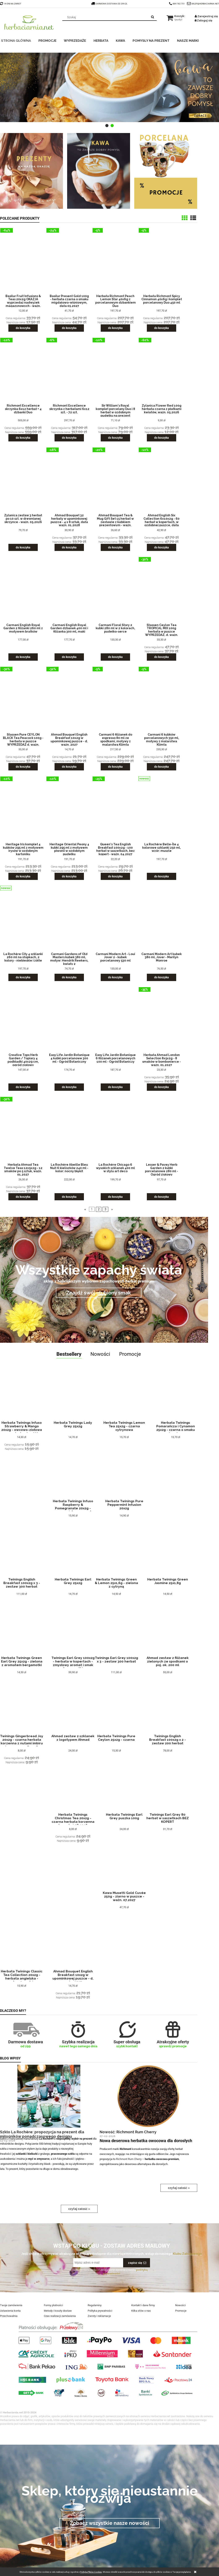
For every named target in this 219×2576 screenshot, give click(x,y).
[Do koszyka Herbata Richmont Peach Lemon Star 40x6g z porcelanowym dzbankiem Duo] (115, 328)
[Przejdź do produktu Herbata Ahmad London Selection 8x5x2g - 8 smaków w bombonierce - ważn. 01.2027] (161, 1021)
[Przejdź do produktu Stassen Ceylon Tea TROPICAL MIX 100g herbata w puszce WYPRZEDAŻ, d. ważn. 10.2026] (161, 591)
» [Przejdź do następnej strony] (112, 1209)
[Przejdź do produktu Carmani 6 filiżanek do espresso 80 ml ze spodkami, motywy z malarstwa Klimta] (115, 700)
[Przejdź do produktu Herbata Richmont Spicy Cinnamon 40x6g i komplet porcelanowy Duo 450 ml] (161, 262)
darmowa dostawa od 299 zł (109, 3)
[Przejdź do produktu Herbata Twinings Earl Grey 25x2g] (73, 1555)
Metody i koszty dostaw (58, 2310)
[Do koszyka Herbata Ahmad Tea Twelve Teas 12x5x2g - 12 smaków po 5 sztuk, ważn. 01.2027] (23, 1197)
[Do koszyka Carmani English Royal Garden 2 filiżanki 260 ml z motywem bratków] (23, 657)
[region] (109, 87)
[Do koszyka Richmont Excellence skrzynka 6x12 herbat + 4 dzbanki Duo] (23, 437)
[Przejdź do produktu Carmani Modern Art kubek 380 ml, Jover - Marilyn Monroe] (161, 920)
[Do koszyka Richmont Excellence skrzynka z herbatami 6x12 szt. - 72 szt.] (69, 437)
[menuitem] (18, 40)
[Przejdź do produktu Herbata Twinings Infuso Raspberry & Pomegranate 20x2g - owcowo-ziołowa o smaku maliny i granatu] (73, 1477)
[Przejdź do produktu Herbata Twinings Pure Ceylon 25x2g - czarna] (116, 1712)
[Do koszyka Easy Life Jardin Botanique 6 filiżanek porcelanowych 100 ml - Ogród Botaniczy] (115, 1087)
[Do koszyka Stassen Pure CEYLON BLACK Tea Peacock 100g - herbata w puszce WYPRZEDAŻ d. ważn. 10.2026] (23, 766)
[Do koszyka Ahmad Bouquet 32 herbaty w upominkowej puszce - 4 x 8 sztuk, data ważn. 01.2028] (69, 547)
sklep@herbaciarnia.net (203, 3)
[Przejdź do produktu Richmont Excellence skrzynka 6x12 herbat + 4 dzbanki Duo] (23, 371)
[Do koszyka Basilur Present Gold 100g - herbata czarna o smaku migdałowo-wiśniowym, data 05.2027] (69, 328)
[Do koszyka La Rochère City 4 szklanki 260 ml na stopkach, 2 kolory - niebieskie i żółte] (23, 977)
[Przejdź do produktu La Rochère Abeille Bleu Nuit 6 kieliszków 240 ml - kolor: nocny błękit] (69, 1130)
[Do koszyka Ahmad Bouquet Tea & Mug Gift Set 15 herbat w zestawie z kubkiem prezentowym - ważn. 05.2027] (115, 547)
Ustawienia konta (10, 2310)
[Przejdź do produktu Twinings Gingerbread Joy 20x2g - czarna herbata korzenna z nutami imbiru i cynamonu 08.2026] (21, 1712)
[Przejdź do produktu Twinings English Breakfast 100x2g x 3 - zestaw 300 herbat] (21, 1555)
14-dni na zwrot (10, 3)
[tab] (106, 125)
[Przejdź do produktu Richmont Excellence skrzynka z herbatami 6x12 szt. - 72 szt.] (69, 371)
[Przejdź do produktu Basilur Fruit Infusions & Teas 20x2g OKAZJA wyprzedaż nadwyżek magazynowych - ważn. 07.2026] (23, 262)
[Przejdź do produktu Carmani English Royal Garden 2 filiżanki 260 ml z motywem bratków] (23, 591)
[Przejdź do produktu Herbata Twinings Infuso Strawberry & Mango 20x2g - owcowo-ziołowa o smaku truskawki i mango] (21, 1398)
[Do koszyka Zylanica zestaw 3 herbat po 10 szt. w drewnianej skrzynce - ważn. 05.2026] (23, 547)
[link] (109, 87)
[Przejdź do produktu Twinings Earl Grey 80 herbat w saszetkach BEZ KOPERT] (167, 1790)
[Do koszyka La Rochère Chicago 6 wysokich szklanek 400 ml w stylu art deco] (115, 1197)
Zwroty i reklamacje (99, 2316)
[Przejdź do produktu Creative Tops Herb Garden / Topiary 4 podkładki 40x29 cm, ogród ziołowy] (23, 1021)
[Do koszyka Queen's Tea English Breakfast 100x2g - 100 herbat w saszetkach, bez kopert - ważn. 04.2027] (115, 876)
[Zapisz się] (136, 2262)
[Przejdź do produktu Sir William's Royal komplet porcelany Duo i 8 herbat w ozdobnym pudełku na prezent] (115, 371)
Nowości (180, 2305)
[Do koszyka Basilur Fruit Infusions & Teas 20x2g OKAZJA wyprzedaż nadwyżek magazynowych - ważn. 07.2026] (23, 328)
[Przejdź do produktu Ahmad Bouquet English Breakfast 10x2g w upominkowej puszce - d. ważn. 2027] (69, 700)
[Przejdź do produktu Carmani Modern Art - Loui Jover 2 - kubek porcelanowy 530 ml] (115, 920)
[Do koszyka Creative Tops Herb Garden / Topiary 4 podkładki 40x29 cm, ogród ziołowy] (23, 1087)
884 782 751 (177, 3)
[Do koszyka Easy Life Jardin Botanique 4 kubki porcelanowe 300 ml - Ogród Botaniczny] (69, 1087)
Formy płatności (53, 2305)
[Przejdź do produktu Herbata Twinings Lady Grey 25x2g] (73, 1398)
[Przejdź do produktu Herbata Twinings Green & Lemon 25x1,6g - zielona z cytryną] (116, 1555)
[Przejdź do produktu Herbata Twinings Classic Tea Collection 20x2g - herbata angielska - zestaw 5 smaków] (21, 1947)
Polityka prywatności (100, 2310)
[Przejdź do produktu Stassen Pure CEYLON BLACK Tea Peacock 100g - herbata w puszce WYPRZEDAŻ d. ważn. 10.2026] (23, 700)
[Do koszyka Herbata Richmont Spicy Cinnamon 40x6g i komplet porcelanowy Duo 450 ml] (161, 328)
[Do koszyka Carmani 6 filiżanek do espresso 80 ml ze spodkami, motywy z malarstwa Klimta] (115, 766)
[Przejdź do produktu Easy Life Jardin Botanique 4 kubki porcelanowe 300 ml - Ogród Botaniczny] (69, 1021)
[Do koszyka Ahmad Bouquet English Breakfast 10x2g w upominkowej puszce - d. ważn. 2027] (69, 766)
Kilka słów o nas (141, 2310)
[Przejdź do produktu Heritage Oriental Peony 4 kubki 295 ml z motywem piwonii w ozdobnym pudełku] (69, 810)
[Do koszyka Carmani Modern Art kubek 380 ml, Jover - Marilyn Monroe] (161, 977)
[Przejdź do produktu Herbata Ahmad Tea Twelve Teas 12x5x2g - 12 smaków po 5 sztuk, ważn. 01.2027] (23, 1130)
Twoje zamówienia (11, 2305)
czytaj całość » (79, 2209)
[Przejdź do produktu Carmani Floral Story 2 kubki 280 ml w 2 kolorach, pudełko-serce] (115, 591)
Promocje (180, 2310)
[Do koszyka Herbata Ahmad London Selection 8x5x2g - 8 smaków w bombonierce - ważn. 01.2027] (161, 1087)
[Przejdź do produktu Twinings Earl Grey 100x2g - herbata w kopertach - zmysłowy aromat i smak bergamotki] (73, 1634)
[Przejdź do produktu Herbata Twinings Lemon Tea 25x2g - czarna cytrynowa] (124, 1398)
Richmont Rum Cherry (129, 2159)
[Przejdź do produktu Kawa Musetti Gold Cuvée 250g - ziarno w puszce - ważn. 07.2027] (124, 1869)
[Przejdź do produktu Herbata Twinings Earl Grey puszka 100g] (124, 1790)
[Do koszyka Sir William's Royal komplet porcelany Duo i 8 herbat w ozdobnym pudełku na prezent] (115, 437)
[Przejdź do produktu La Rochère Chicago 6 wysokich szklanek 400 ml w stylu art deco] (115, 1130)
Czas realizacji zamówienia (60, 2316)
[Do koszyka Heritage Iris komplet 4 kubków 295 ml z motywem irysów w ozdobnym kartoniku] (23, 876)
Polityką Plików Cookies (91, 2572)
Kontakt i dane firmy (143, 2305)
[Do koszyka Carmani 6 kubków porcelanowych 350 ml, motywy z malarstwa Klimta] (161, 766)
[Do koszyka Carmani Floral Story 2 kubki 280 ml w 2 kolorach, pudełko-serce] (115, 657)
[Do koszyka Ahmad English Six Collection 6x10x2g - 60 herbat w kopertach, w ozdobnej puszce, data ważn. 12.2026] (161, 547)
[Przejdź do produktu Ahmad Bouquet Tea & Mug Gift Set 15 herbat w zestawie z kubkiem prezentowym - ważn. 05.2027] (115, 481)
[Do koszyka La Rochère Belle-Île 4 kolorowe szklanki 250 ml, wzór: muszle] (161, 876)
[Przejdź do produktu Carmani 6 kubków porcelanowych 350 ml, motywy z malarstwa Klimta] (161, 700)
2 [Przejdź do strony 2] (99, 1209)
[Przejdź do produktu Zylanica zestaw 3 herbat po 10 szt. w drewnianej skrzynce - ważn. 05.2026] (23, 481)
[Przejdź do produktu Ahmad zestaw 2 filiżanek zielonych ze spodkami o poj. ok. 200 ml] (167, 1634)
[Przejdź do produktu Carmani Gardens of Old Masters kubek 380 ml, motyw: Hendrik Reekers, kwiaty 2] (69, 920)
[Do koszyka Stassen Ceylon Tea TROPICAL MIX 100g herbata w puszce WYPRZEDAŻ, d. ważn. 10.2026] (161, 657)
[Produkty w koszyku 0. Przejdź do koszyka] (176, 16)
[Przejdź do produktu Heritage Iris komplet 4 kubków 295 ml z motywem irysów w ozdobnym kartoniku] (23, 810)
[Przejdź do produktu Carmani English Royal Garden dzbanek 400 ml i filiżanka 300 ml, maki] (69, 591)
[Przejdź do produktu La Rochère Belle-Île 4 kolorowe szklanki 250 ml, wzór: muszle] (161, 810)
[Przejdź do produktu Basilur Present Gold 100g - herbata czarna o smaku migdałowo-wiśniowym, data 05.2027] (69, 262)
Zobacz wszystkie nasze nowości (109, 2523)
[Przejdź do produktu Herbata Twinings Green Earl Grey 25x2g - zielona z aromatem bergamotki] (21, 1634)
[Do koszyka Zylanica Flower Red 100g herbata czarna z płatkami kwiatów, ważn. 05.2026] (161, 437)
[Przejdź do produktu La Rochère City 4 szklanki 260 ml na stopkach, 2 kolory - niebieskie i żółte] (23, 920)
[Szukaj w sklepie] (106, 17)
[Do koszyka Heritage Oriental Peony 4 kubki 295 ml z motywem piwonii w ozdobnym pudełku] (69, 876)
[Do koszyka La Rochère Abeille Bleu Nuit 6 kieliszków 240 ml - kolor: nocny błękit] (69, 1197)
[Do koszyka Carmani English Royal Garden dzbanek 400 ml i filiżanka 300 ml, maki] (69, 657)
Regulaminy (95, 2305)
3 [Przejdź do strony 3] (105, 1209)
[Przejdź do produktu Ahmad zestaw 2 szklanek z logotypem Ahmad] (73, 1712)
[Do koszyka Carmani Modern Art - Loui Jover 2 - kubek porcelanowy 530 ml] (115, 977)
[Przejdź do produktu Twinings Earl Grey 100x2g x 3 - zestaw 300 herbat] (116, 1634)
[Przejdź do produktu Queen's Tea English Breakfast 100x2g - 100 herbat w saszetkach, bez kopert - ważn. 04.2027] (115, 810)
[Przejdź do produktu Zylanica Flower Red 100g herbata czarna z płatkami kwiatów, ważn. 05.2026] (161, 371)
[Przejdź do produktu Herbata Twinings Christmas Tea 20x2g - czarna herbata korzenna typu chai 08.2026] (73, 1790)
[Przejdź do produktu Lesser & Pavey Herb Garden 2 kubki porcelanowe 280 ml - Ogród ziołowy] (161, 1130)
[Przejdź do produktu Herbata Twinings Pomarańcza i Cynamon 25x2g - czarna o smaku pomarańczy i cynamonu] (175, 1398)
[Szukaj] (152, 17)
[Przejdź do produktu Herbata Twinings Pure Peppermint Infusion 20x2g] (124, 1477)
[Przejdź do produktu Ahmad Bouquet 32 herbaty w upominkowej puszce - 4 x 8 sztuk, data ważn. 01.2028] (69, 481)
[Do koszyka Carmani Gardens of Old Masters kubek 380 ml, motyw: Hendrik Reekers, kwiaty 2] (69, 977)
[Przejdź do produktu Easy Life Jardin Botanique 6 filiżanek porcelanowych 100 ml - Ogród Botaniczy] (115, 1021)
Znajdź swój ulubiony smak (98, 1293)
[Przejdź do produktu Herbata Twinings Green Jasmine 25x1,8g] (167, 1555)
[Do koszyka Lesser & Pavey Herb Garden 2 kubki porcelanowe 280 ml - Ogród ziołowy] (161, 1197)
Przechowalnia (8, 2316)
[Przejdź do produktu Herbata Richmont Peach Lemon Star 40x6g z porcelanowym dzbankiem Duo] (115, 262)
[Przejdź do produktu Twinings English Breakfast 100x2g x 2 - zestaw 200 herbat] (167, 1712)
